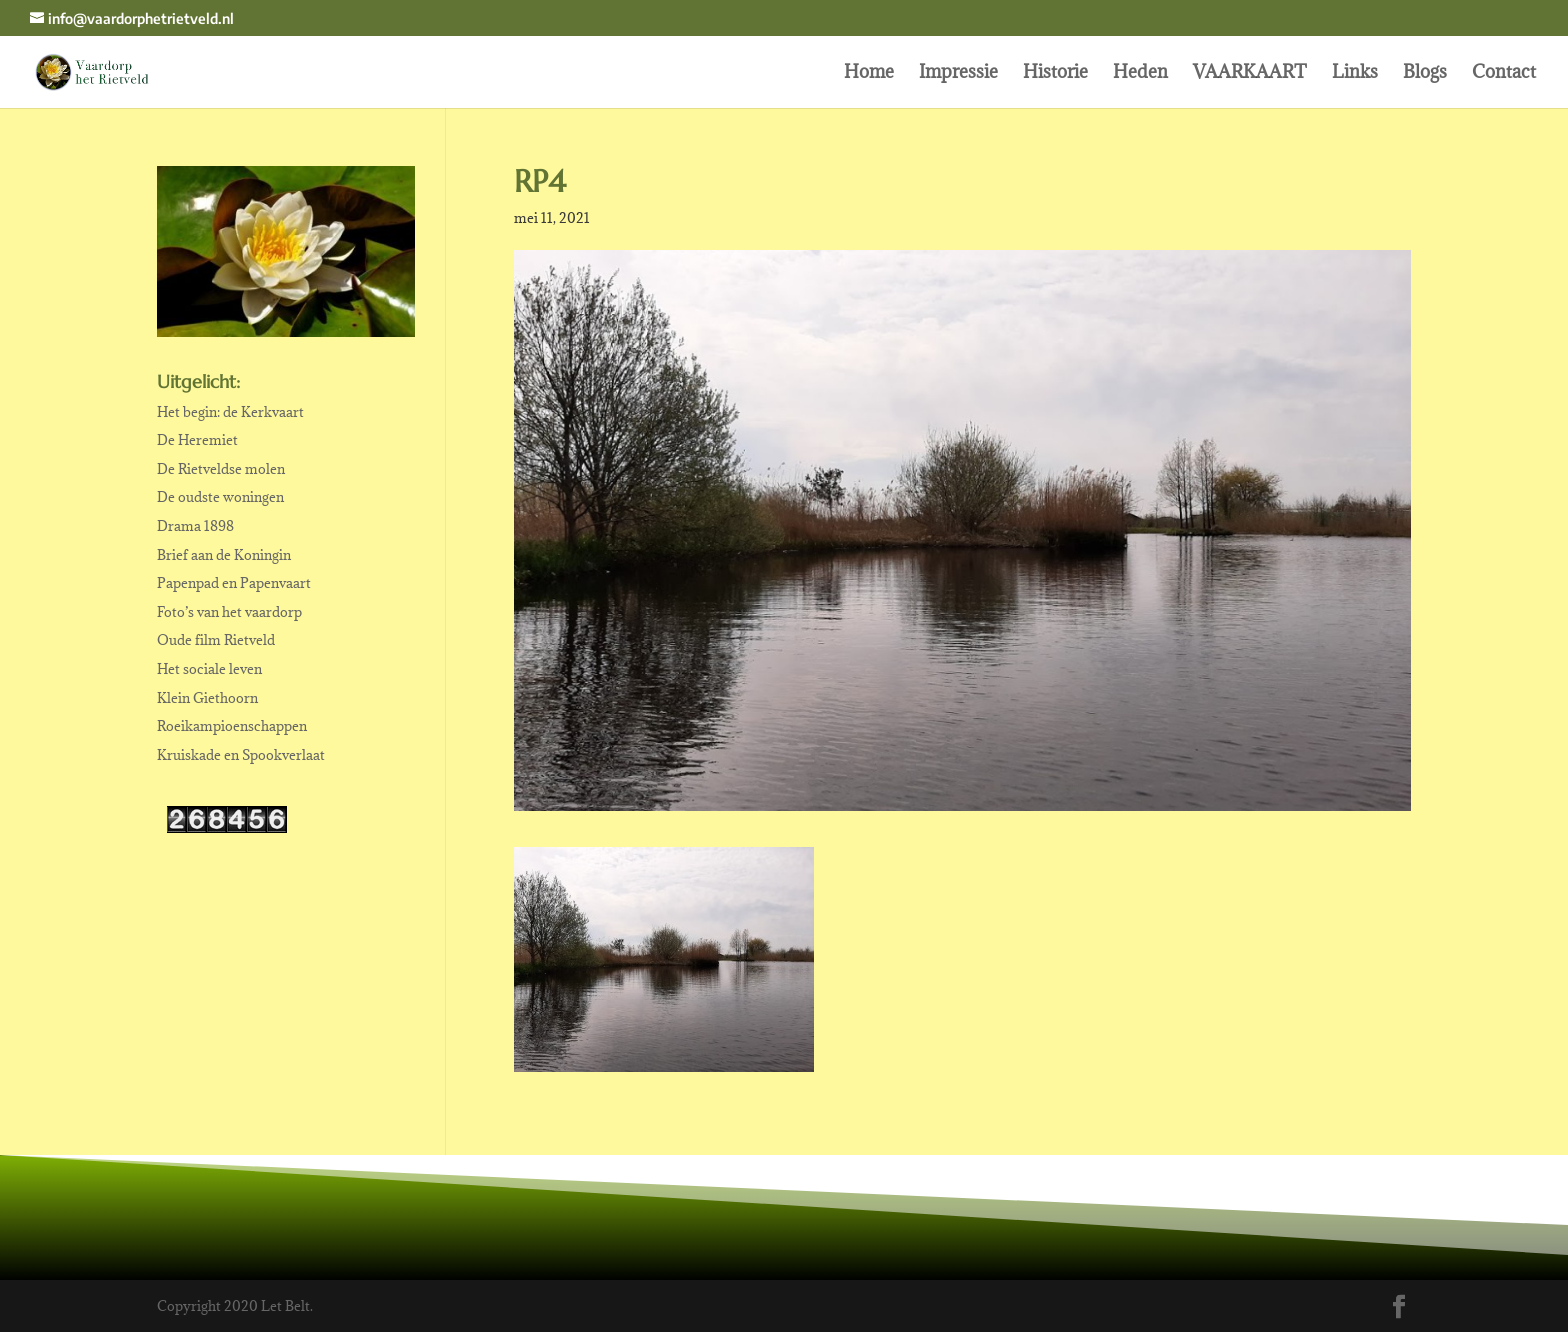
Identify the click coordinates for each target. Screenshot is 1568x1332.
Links (1355, 74)
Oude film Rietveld (216, 640)
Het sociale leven (209, 669)
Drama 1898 (195, 526)
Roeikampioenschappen (232, 726)
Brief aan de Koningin (224, 555)
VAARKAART (1250, 74)
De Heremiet (197, 440)
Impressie (958, 74)
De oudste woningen (220, 497)
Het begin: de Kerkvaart (230, 412)
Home (869, 74)
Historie (1055, 74)
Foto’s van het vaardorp (229, 612)
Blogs (1425, 74)
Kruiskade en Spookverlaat (241, 755)
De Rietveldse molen (221, 469)
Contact (1504, 74)
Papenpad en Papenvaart (234, 583)
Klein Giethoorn (207, 698)
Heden (1140, 74)
